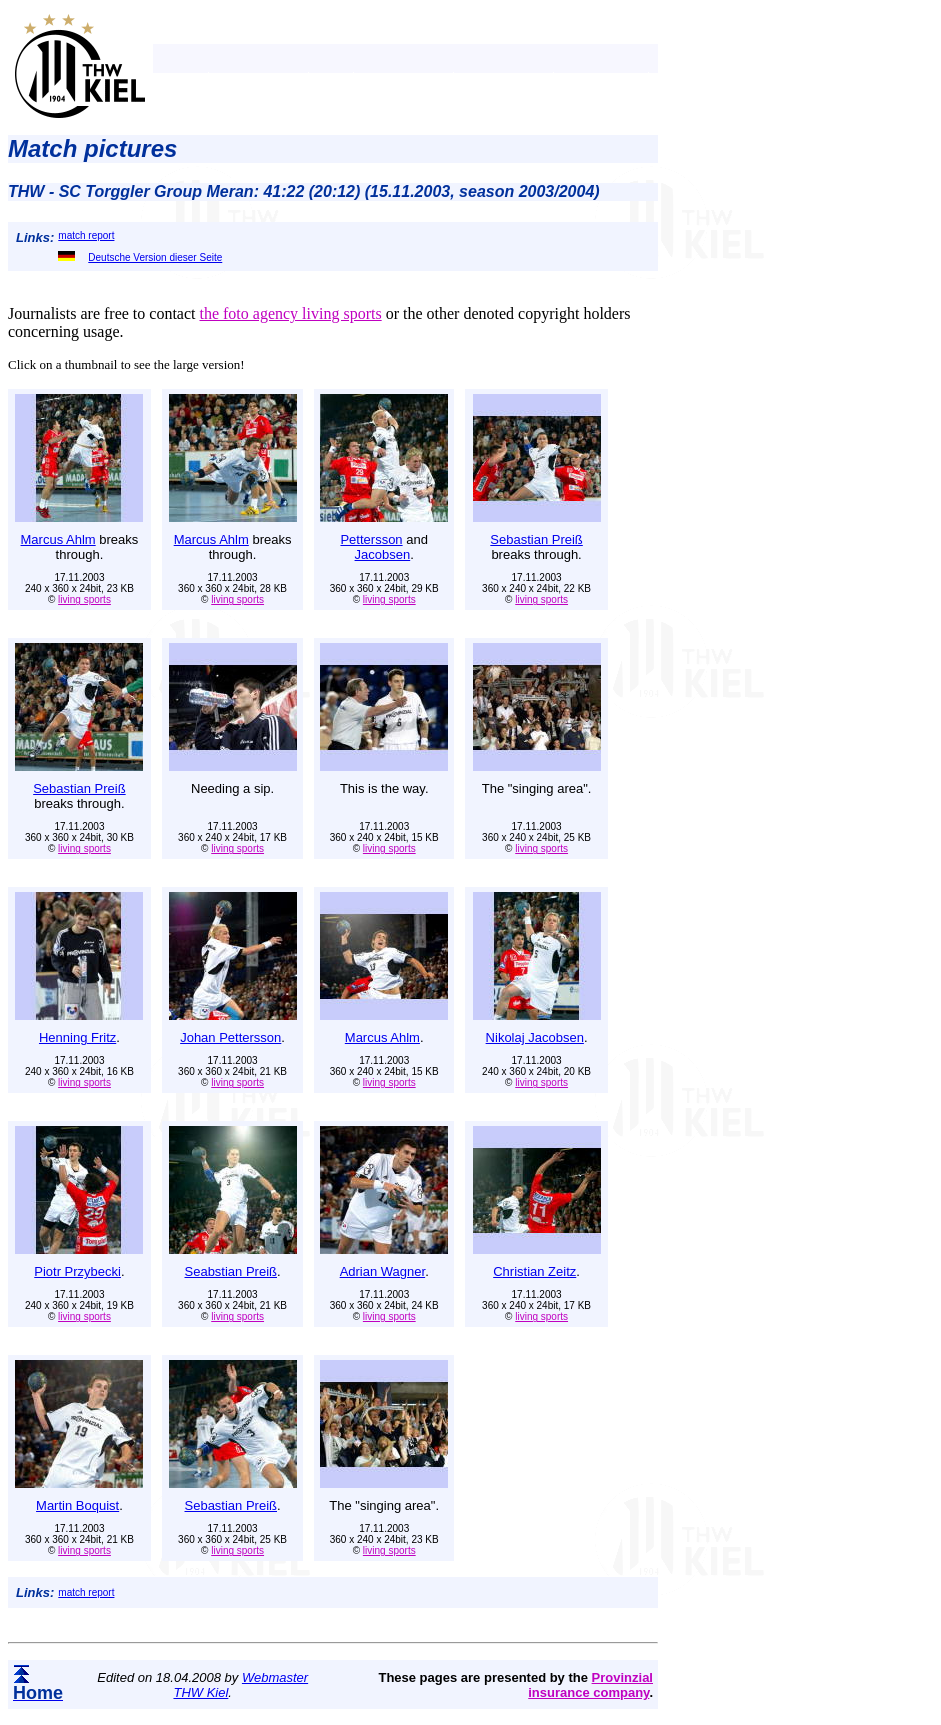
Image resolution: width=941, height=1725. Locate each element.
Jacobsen (383, 554)
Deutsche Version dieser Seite (140, 257)
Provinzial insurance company (590, 1685)
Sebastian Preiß (536, 539)
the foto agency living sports (290, 313)
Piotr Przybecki (77, 1271)
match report (86, 235)
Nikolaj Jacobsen (535, 1037)
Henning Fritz (77, 1037)
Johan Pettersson (230, 1037)
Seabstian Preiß (231, 1271)
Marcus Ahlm (58, 539)
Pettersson (371, 539)
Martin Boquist (77, 1505)
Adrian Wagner (383, 1271)
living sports (84, 599)
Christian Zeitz (534, 1271)
